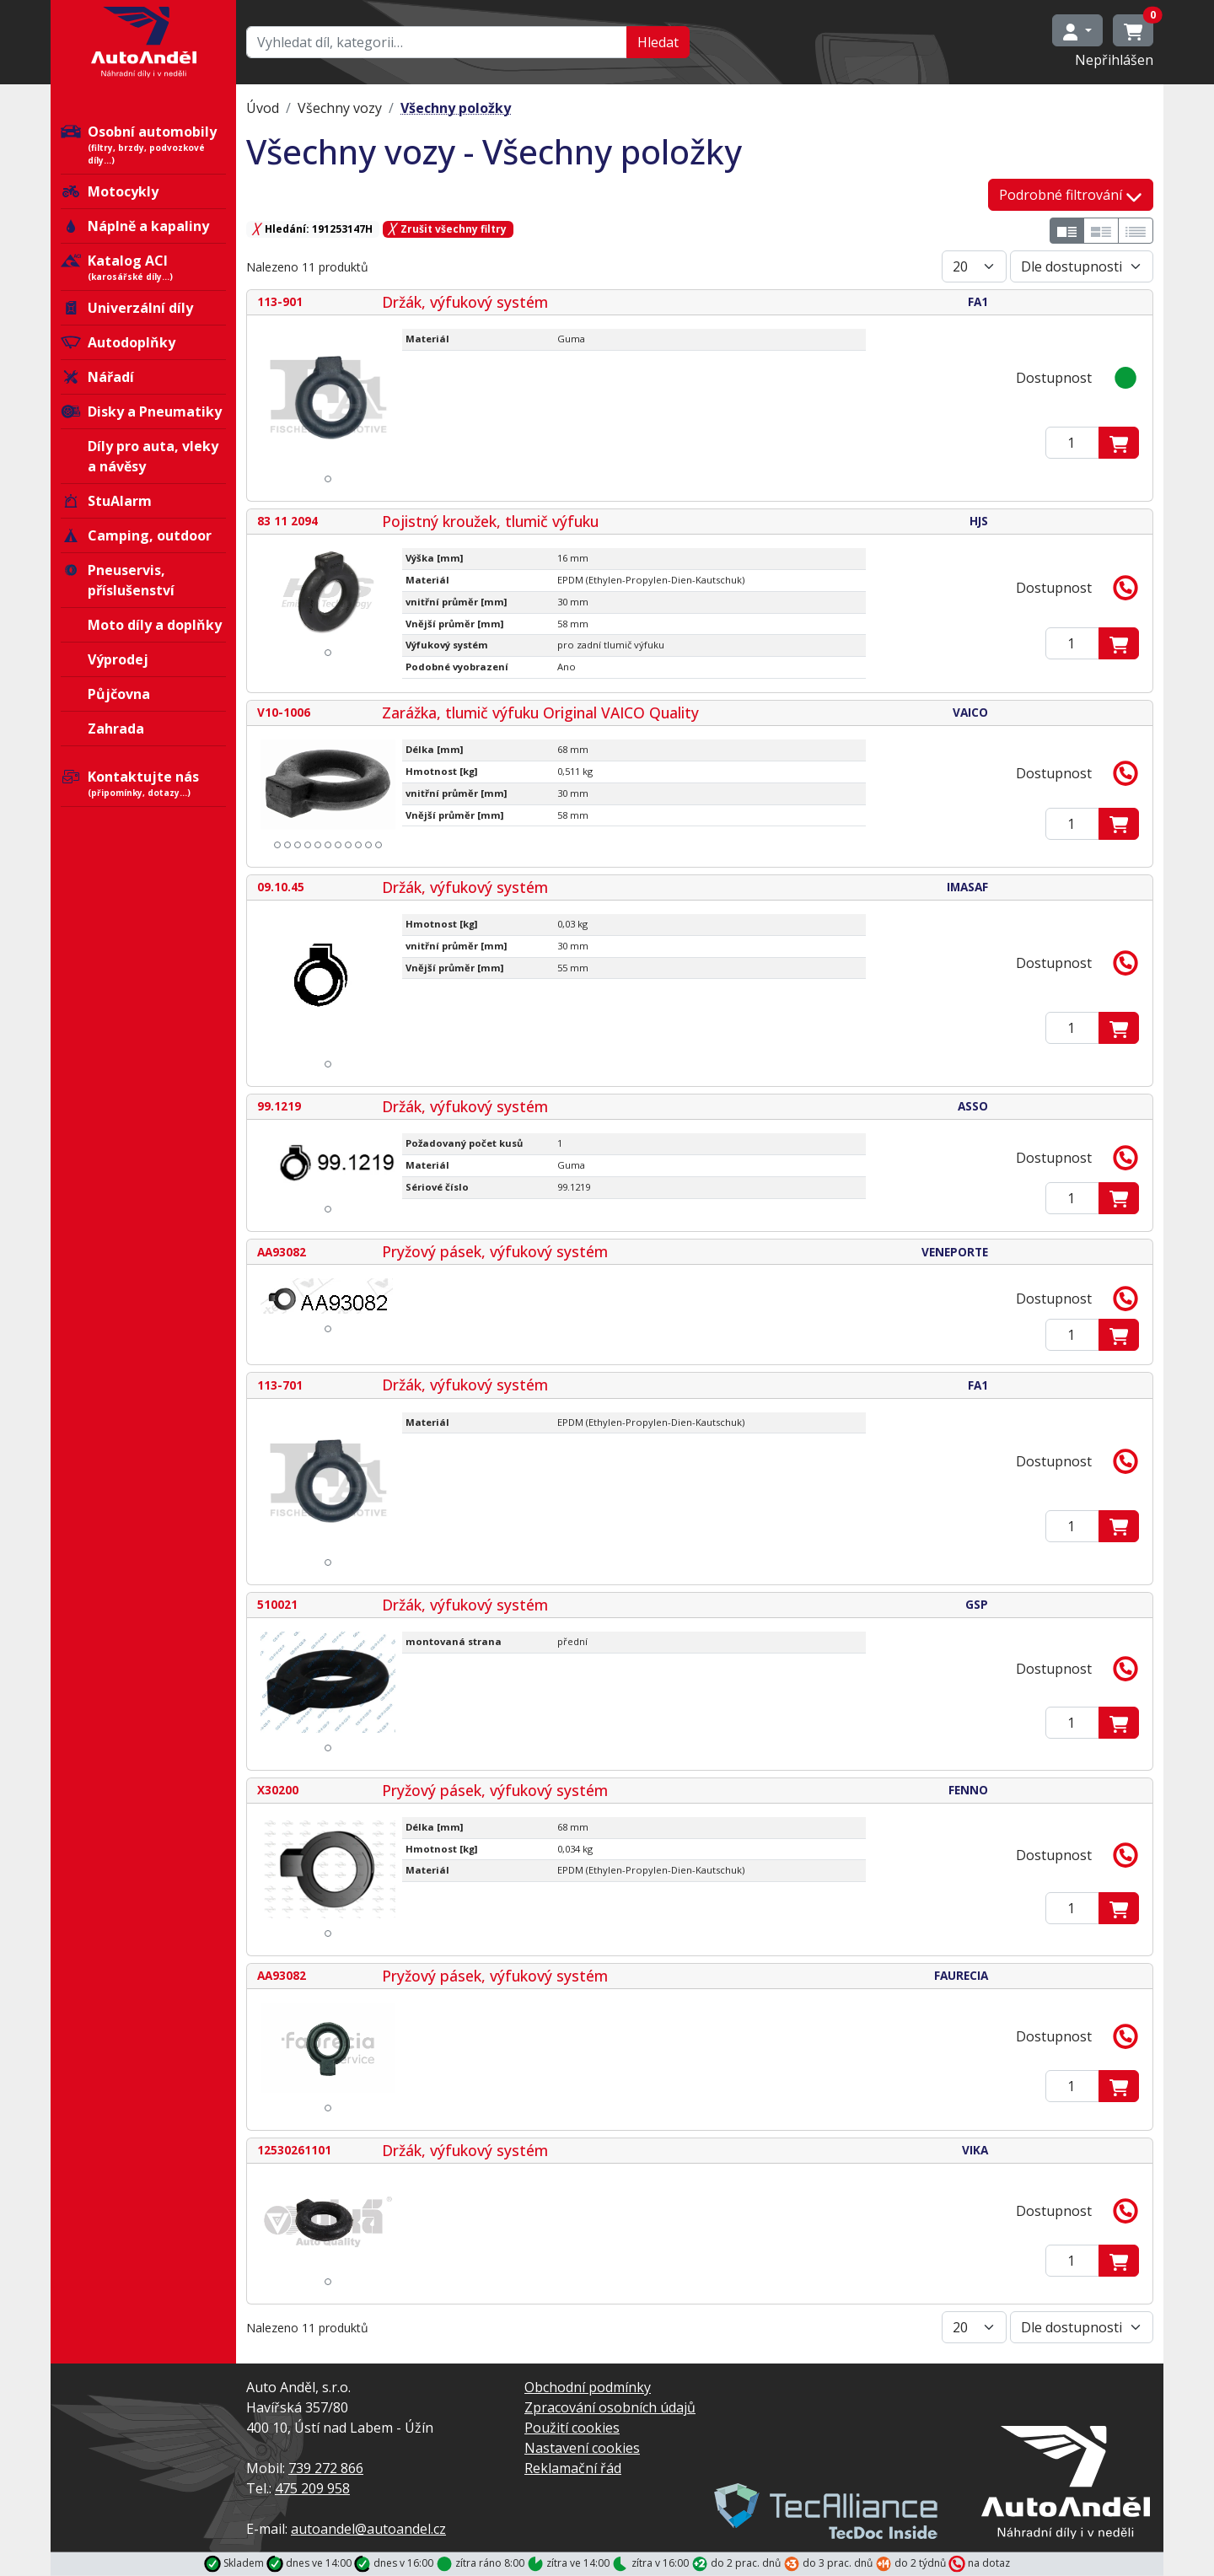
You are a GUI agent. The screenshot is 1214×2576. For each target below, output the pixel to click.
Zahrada (116, 728)
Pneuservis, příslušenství (118, 580)
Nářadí (97, 377)
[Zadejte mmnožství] (1072, 443)
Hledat (658, 42)
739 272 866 (325, 2468)
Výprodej (118, 659)
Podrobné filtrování (1070, 195)
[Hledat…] (436, 42)
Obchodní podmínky (587, 2387)
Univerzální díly (127, 307)
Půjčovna (119, 694)
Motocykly (109, 191)
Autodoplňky (118, 342)
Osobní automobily (143, 144)
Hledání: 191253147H (313, 229)
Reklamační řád (572, 2468)
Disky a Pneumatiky (141, 411)
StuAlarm (106, 501)
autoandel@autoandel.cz (368, 2529)
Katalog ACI (143, 267)
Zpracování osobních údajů (610, 2407)
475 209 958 (312, 2488)
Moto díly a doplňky (155, 625)
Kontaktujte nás (143, 783)
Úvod (262, 108)
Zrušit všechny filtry (448, 229)
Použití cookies (572, 2427)
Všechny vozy (340, 108)
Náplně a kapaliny (135, 226)
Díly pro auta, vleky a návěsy (153, 456)
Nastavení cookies (582, 2448)
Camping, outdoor (136, 535)
